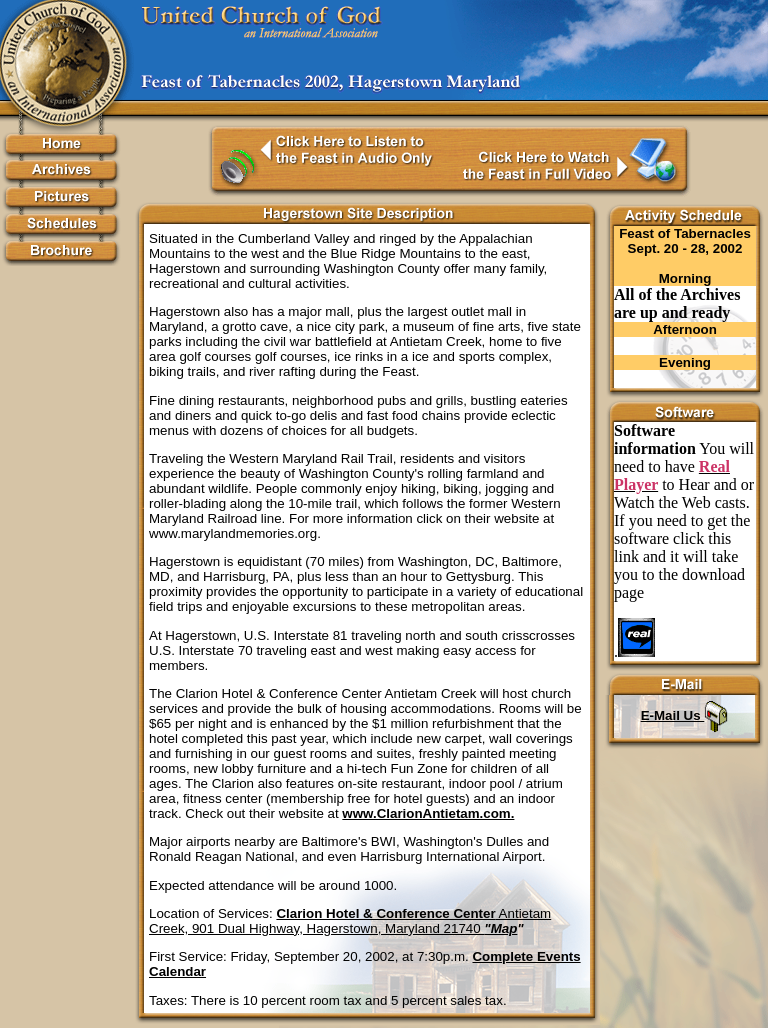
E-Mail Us (685, 715)
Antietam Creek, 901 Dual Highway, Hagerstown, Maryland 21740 (350, 921)
